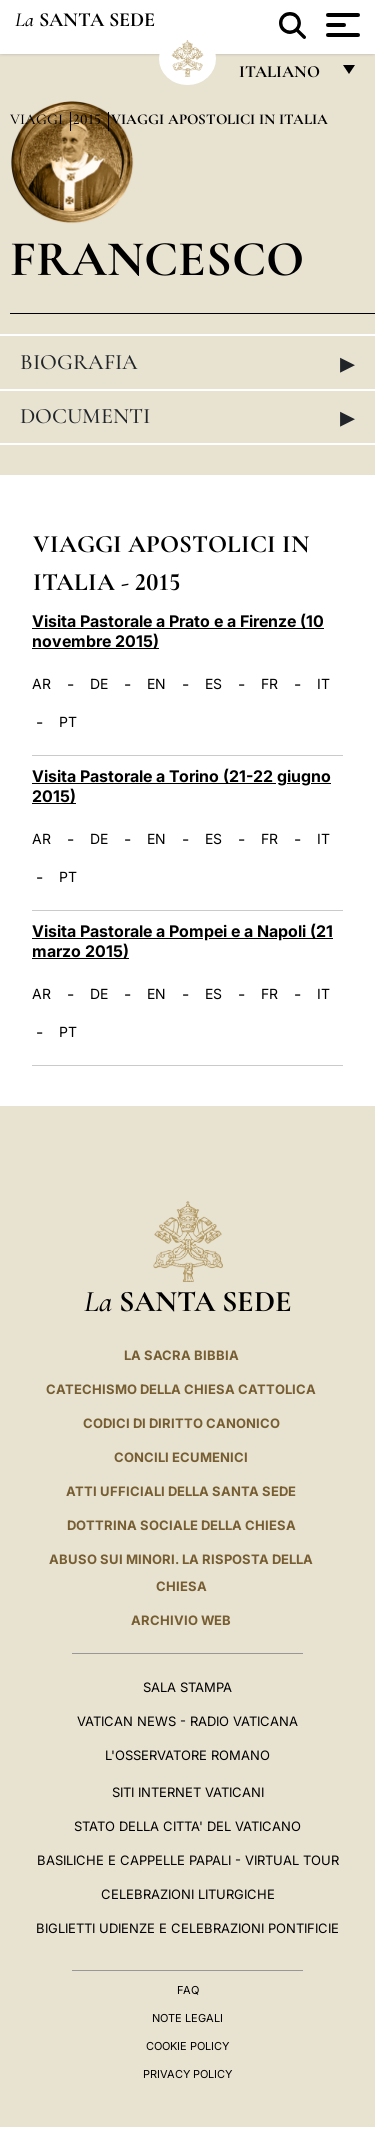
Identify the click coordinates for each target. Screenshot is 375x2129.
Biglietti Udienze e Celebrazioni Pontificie (187, 1928)
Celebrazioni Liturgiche (188, 1894)
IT (323, 684)
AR (41, 684)
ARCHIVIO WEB (181, 1620)
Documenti (187, 417)
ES (213, 684)
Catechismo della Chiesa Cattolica (181, 1389)
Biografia (187, 363)
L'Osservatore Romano (187, 1755)
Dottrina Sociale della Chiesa (181, 1525)
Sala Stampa (187, 1687)
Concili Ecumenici (181, 1457)
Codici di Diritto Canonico (181, 1423)
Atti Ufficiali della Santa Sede (181, 1491)
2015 (89, 119)
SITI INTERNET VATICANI (188, 1792)
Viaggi (38, 119)
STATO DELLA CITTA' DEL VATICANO (187, 1826)
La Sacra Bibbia (181, 1355)
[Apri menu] (340, 25)
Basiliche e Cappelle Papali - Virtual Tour (188, 1860)
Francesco (157, 258)
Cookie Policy (187, 2046)
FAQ (188, 1990)
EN (156, 684)
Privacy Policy (187, 2074)
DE (99, 684)
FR (269, 684)
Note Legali (187, 2018)
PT (68, 722)
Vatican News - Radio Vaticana (187, 1721)
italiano (283, 76)
